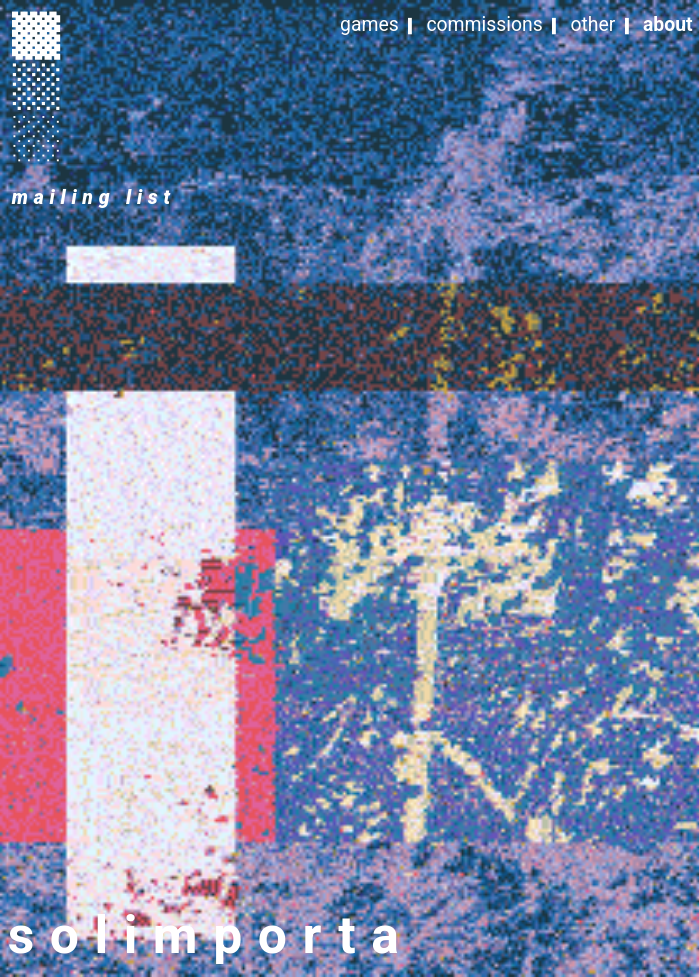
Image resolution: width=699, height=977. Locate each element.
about (668, 24)
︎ (36, 136)
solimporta (211, 935)
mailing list (94, 197)
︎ (36, 33)
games (369, 24)
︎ (36, 84)
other (592, 24)
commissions (484, 24)
